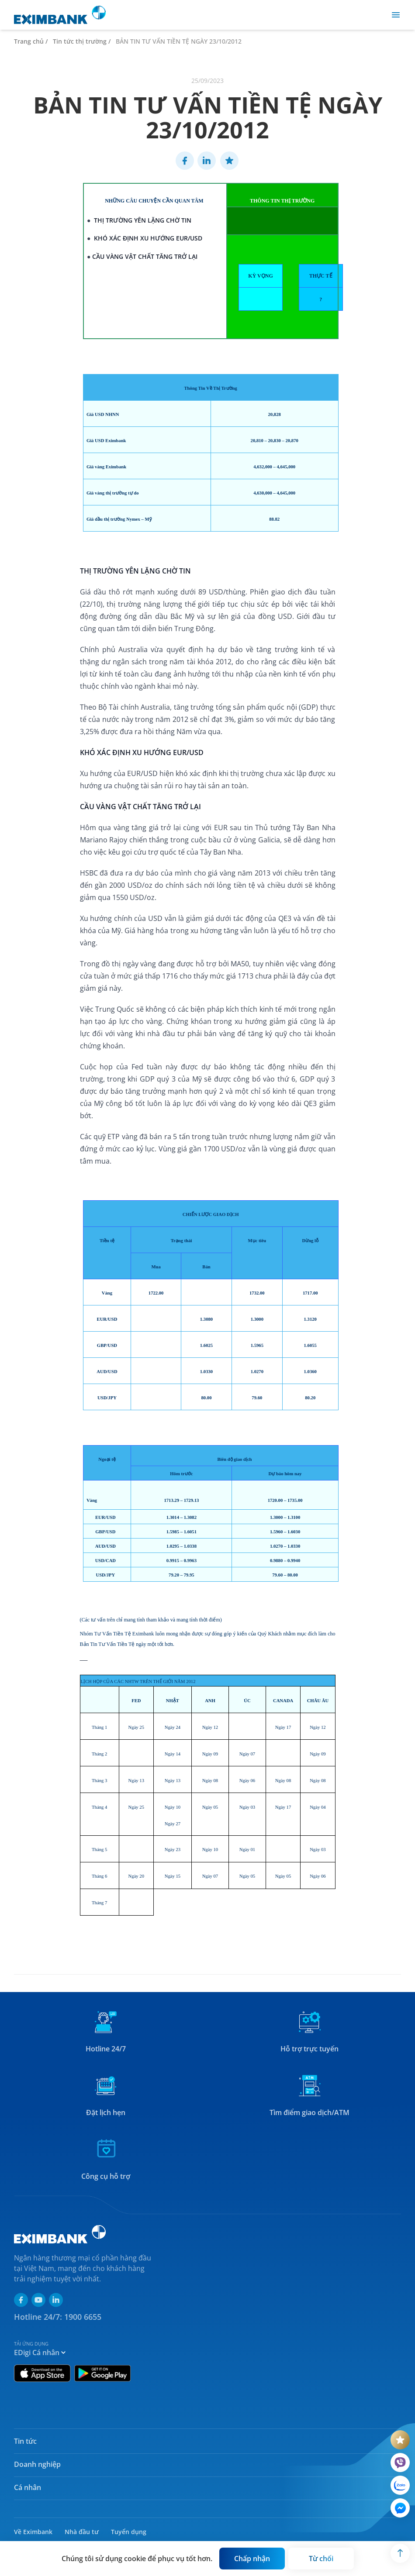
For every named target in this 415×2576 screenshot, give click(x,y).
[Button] (252, 2558)
